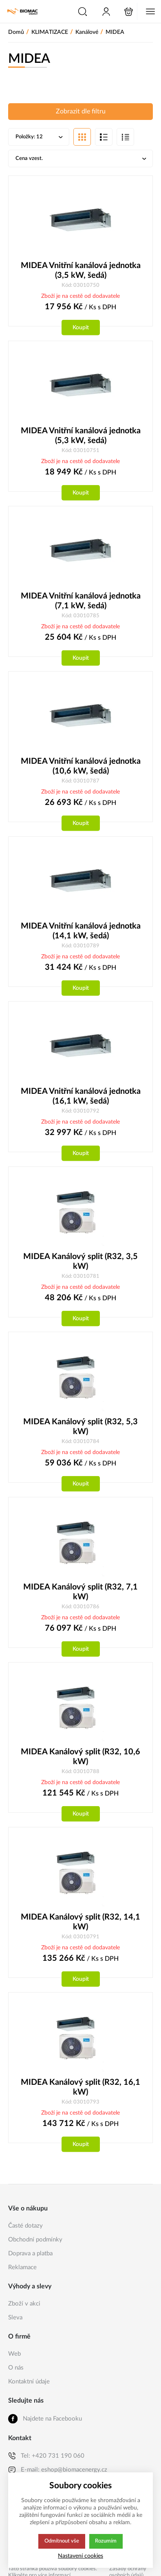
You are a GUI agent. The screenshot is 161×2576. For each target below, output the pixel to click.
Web (14, 2360)
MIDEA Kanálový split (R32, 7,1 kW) (80, 1596)
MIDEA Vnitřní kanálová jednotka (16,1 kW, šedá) (81, 1099)
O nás (16, 2374)
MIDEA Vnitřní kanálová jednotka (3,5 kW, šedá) (81, 272)
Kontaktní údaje (29, 2388)
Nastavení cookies (80, 2556)
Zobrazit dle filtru (81, 112)
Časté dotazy (25, 2232)
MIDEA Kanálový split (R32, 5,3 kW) (80, 1431)
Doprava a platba (30, 2260)
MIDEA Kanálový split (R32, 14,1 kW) (80, 1927)
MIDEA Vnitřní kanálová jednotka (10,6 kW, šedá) (81, 769)
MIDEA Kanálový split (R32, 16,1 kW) (80, 2093)
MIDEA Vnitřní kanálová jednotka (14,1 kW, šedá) (81, 934)
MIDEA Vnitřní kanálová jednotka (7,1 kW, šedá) (81, 603)
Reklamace (22, 2273)
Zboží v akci (24, 2310)
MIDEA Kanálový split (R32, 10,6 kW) (80, 1762)
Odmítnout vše (61, 2541)
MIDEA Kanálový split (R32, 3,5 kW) (80, 1265)
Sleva (15, 2324)
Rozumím (106, 2541)
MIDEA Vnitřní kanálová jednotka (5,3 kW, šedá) (81, 437)
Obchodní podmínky (35, 2246)
